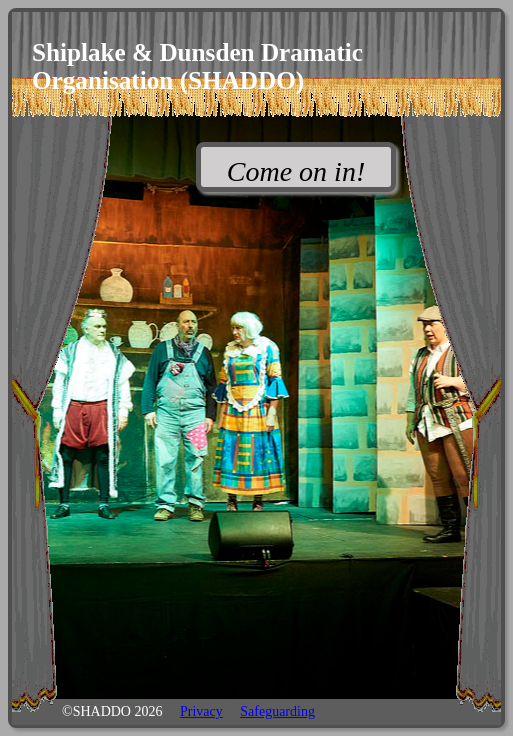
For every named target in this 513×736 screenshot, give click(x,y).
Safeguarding (277, 711)
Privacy (201, 711)
